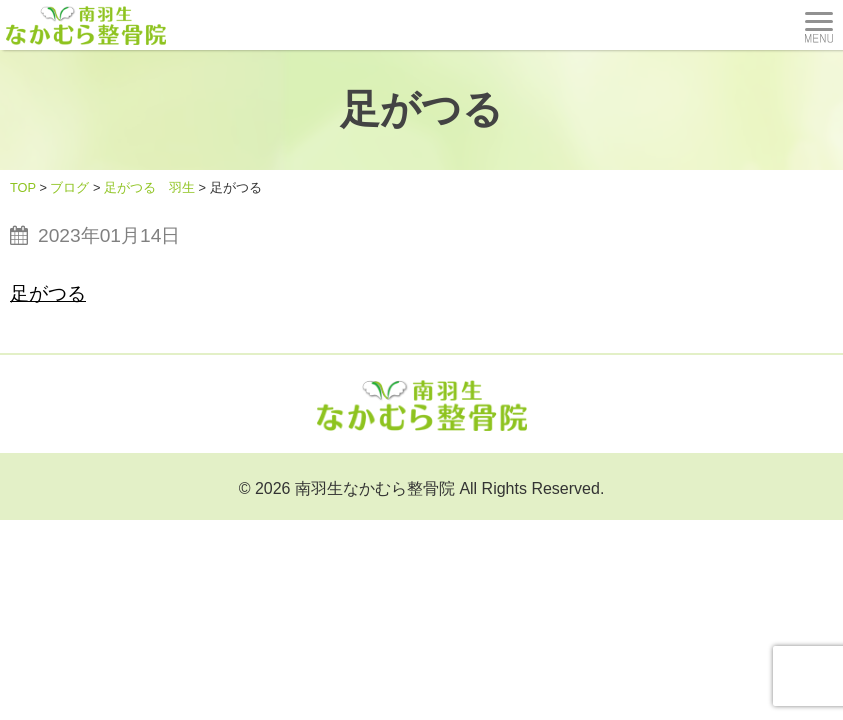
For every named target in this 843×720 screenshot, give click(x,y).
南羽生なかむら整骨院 (375, 488)
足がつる (48, 293)
